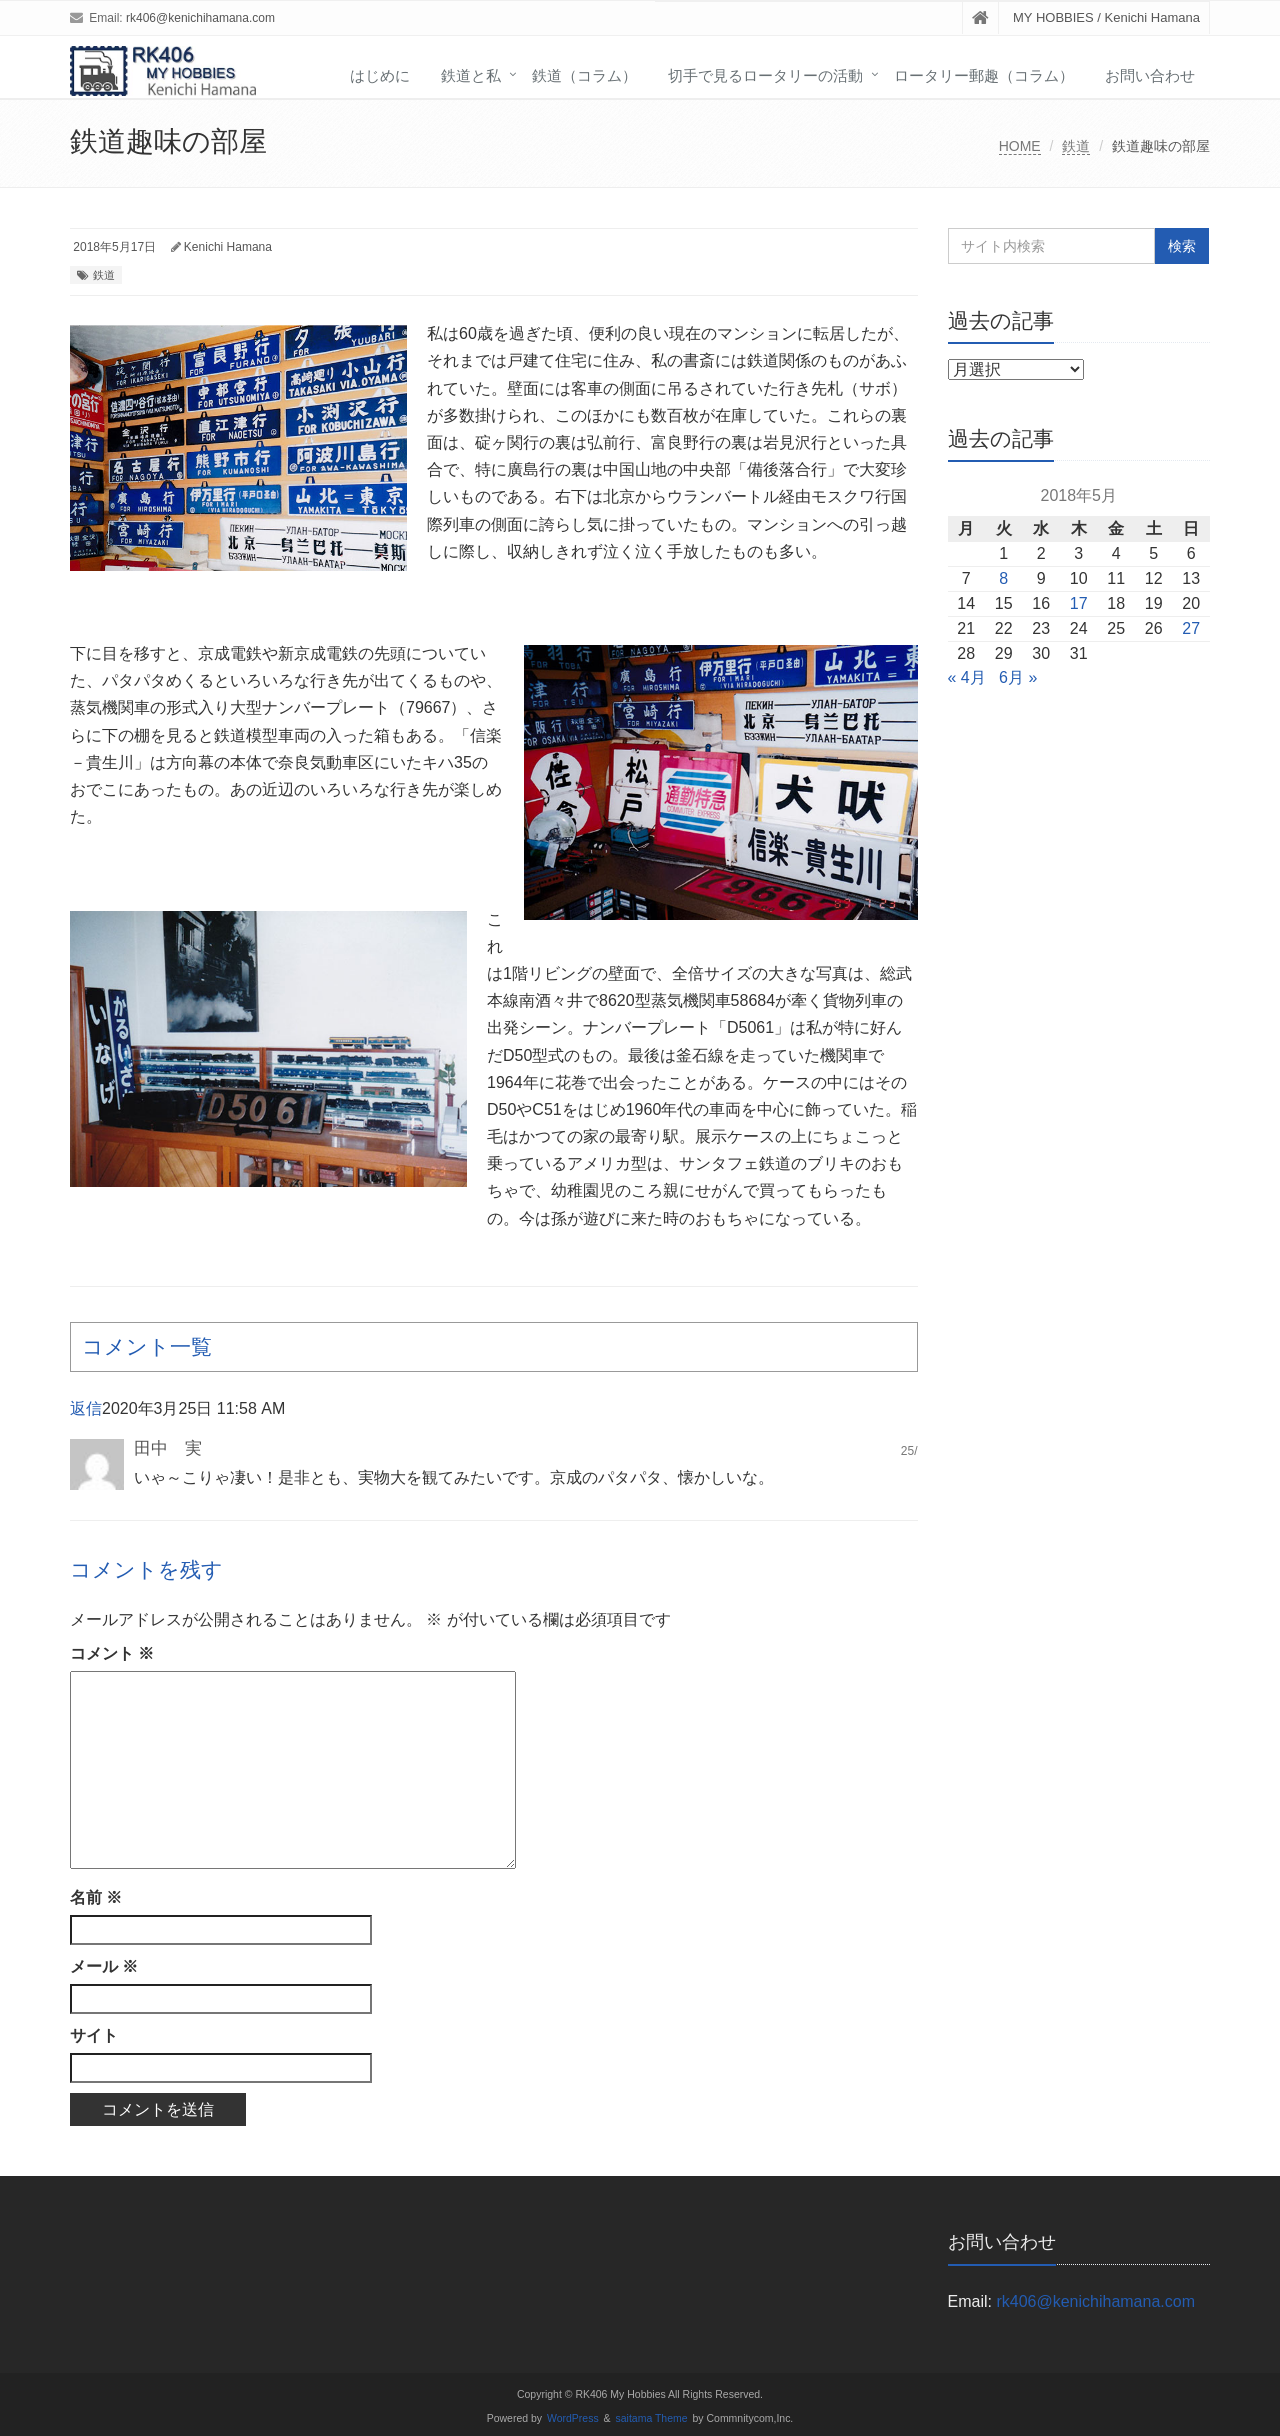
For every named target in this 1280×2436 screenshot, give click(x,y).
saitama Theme (652, 2418)
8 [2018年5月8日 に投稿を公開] (1003, 578)
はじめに (380, 75)
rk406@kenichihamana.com (200, 18)
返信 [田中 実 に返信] (86, 1408)
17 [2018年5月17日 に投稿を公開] (1079, 603)
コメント (112, 1653)
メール (104, 1966)
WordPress (573, 2418)
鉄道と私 (471, 75)
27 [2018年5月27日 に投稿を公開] (1191, 628)
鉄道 (1076, 146)
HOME (1020, 146)
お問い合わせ (1150, 75)
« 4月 (967, 677)
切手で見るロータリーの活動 (765, 75)
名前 (96, 1897)
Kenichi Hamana (228, 247)
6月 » (1018, 677)
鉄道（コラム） (584, 75)
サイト (94, 2035)
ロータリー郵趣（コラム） (984, 75)
